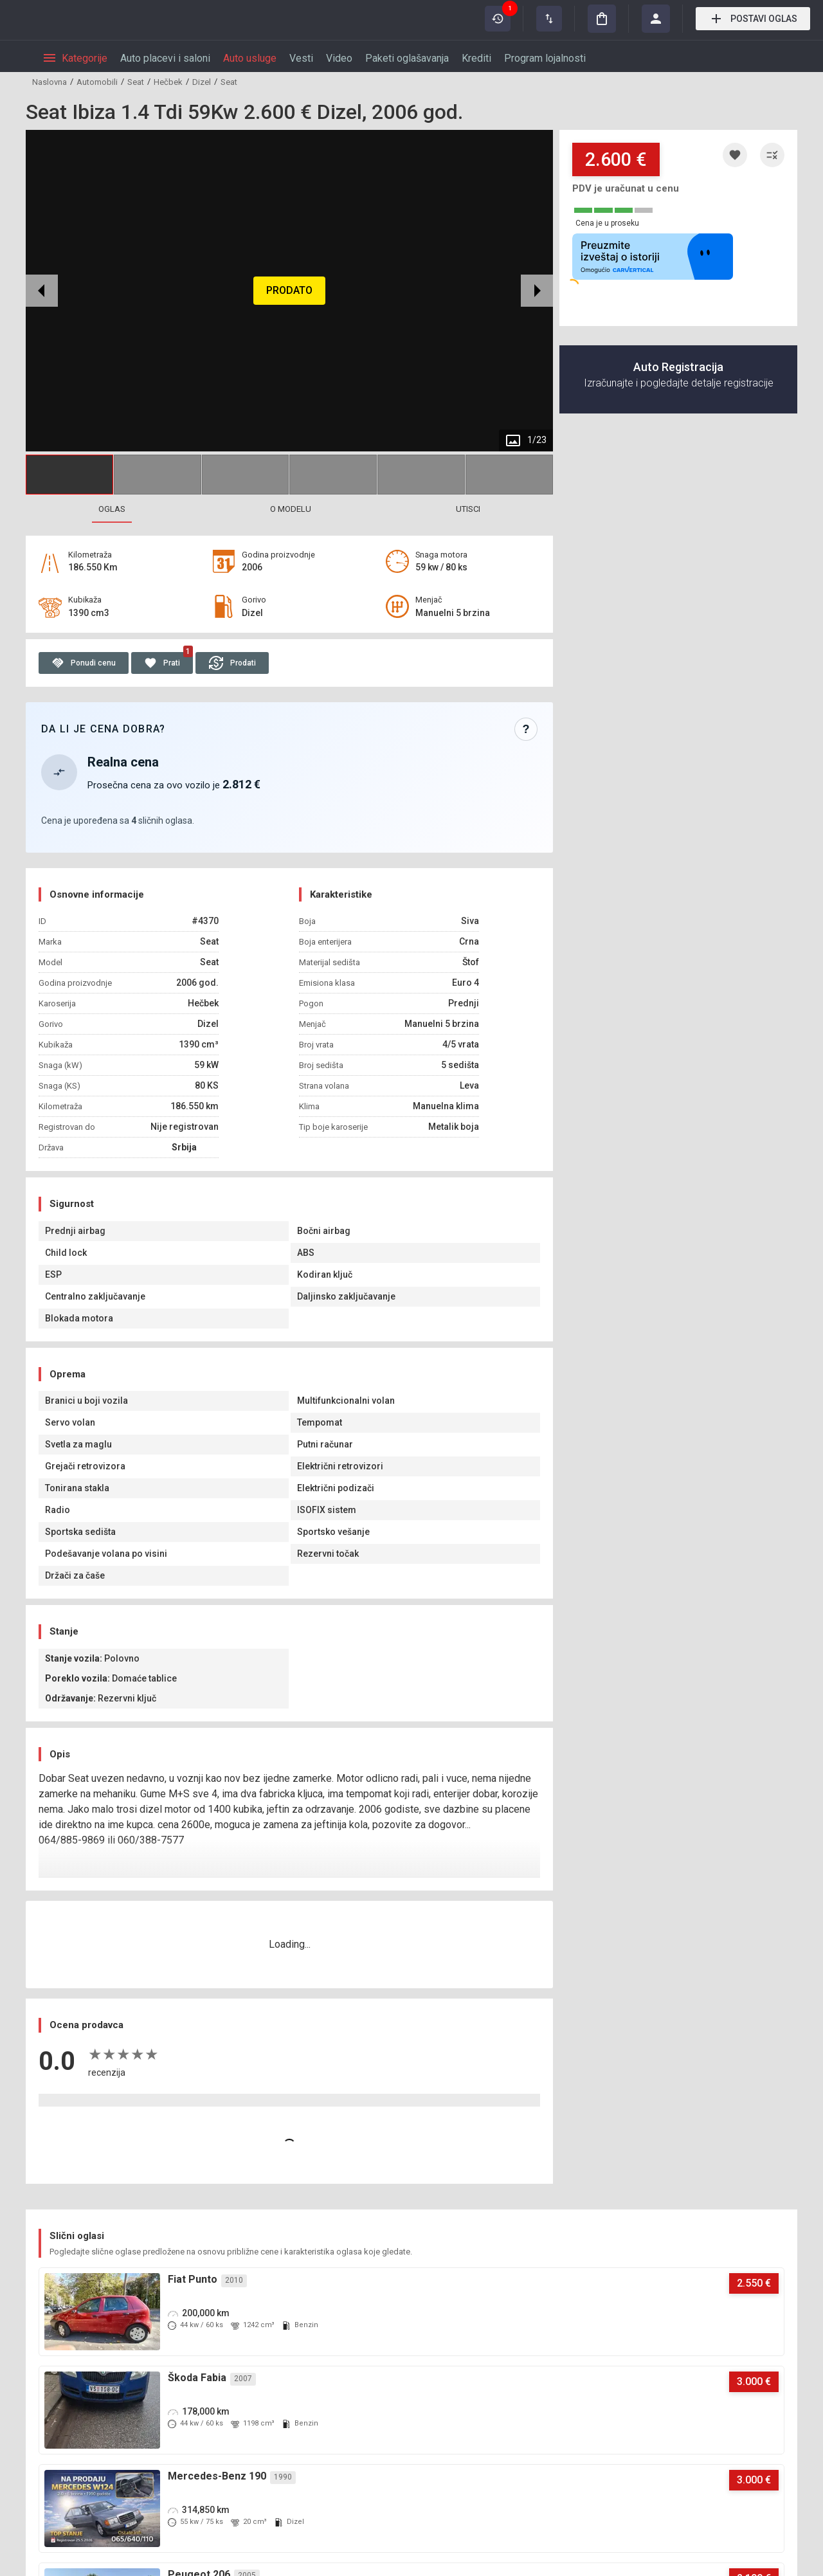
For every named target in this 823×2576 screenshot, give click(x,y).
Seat (135, 82)
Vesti (301, 58)
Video (339, 58)
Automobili (97, 82)
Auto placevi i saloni (165, 58)
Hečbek (168, 82)
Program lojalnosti (545, 58)
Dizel (201, 82)
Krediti (476, 58)
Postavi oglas (753, 18)
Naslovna (49, 82)
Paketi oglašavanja (407, 58)
